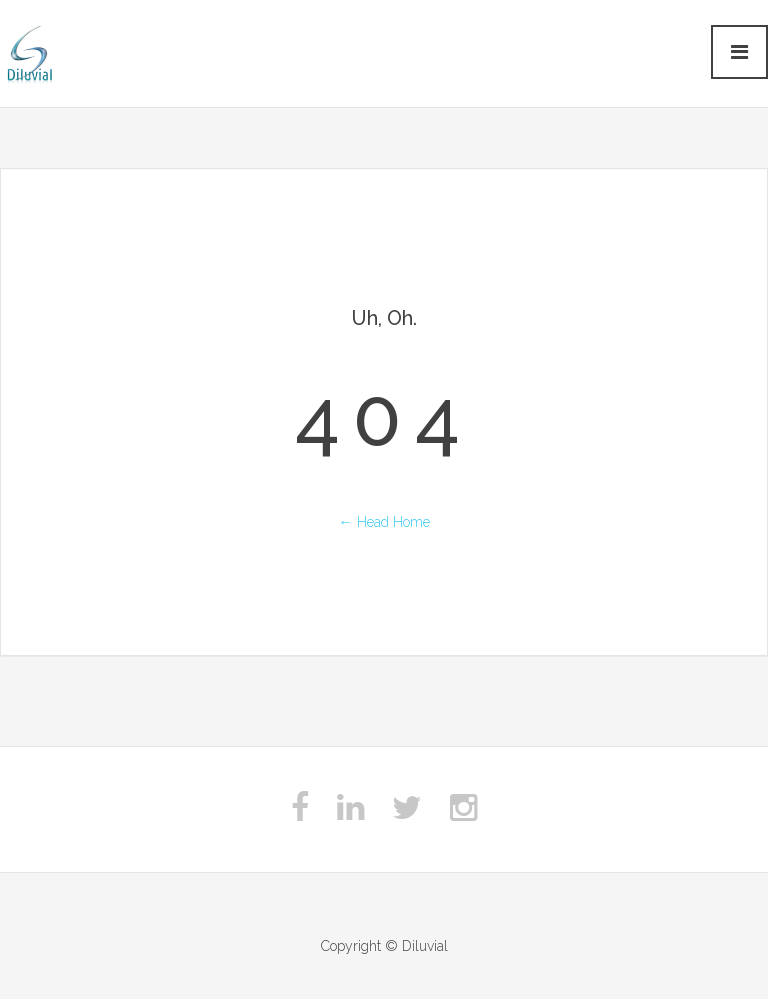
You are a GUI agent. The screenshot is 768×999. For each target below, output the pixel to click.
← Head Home (384, 522)
